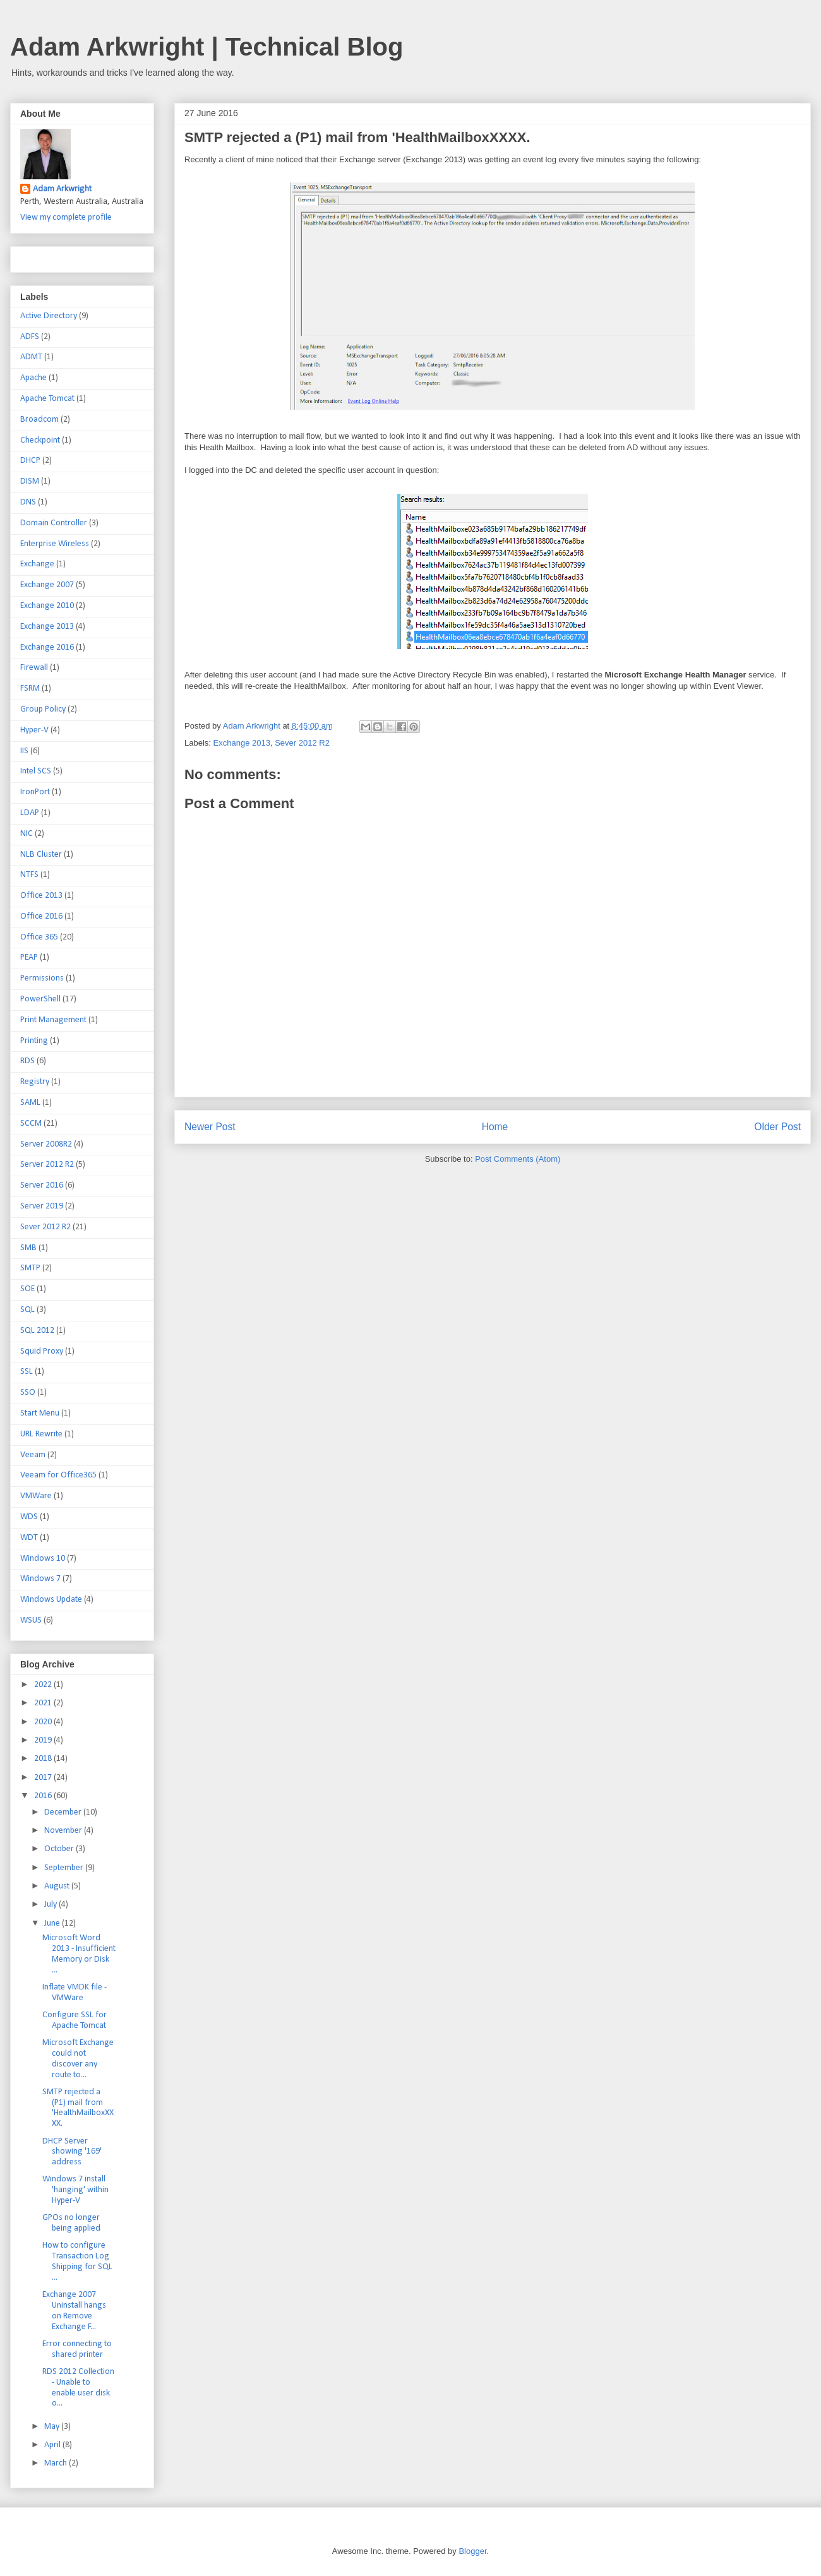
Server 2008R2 (46, 1144)
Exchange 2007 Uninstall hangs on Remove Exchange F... (74, 2310)
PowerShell (40, 999)
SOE (27, 1289)
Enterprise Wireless (54, 544)
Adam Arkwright (62, 189)
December (63, 1812)
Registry (34, 1082)
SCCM (31, 1123)
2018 (44, 1758)
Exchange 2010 (47, 606)
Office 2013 (41, 895)
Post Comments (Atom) (517, 1159)
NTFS (29, 875)
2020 (44, 1722)
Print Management (53, 1020)
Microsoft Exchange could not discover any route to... (78, 2058)
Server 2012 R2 (47, 1164)
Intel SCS (35, 771)
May (52, 2426)
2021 (44, 1703)
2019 (44, 1740)
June (53, 1923)
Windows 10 (42, 1558)
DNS (28, 502)
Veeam (32, 1455)
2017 (44, 1777)
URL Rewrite (41, 1434)
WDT (29, 1537)
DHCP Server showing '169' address (72, 2152)
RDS (27, 1061)
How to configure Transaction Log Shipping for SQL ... (77, 2261)
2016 (44, 1796)
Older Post (777, 1126)
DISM (29, 481)
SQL (27, 1310)
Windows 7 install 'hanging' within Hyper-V (75, 2189)
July (51, 1904)
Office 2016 (41, 916)
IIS (24, 751)
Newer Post (210, 1126)
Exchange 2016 (47, 647)
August (57, 1886)
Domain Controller (53, 523)
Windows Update (51, 1599)
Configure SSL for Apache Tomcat (74, 2020)
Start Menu (39, 1413)
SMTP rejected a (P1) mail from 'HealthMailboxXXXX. (78, 2107)
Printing (34, 1041)
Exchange (37, 564)
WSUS (31, 1620)
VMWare (36, 1496)
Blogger (472, 2551)
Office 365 (39, 937)
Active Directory (48, 316)
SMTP (30, 1268)
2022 (44, 1685)
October (60, 1849)
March (56, 2463)
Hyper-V (34, 730)
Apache (33, 378)
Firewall (34, 667)
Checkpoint (40, 440)
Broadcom (39, 419)
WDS (29, 1517)
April (53, 2445)
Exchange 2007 (47, 585)
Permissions (42, 978)
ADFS (29, 337)
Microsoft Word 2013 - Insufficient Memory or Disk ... (79, 1953)
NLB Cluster (41, 854)
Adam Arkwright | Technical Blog (206, 47)
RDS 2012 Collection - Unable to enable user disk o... (78, 2387)
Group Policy (43, 709)
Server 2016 (41, 1185)
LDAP (29, 813)
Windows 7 (40, 1578)
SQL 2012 (37, 1330)
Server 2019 (41, 1206)
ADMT (31, 357)
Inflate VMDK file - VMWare (74, 1993)
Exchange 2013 (241, 743)
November (64, 1830)
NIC (26, 833)
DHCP (30, 460)
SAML (30, 1102)
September (64, 1868)
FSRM (30, 688)
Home (495, 1126)
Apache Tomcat (47, 398)
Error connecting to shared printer (77, 2349)
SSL (26, 1371)
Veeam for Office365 (58, 1475)
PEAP (29, 957)
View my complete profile (66, 217)
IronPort (35, 792)
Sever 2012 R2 (302, 743)
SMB (28, 1248)
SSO (27, 1392)
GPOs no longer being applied (71, 2223)
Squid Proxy (41, 1351)
